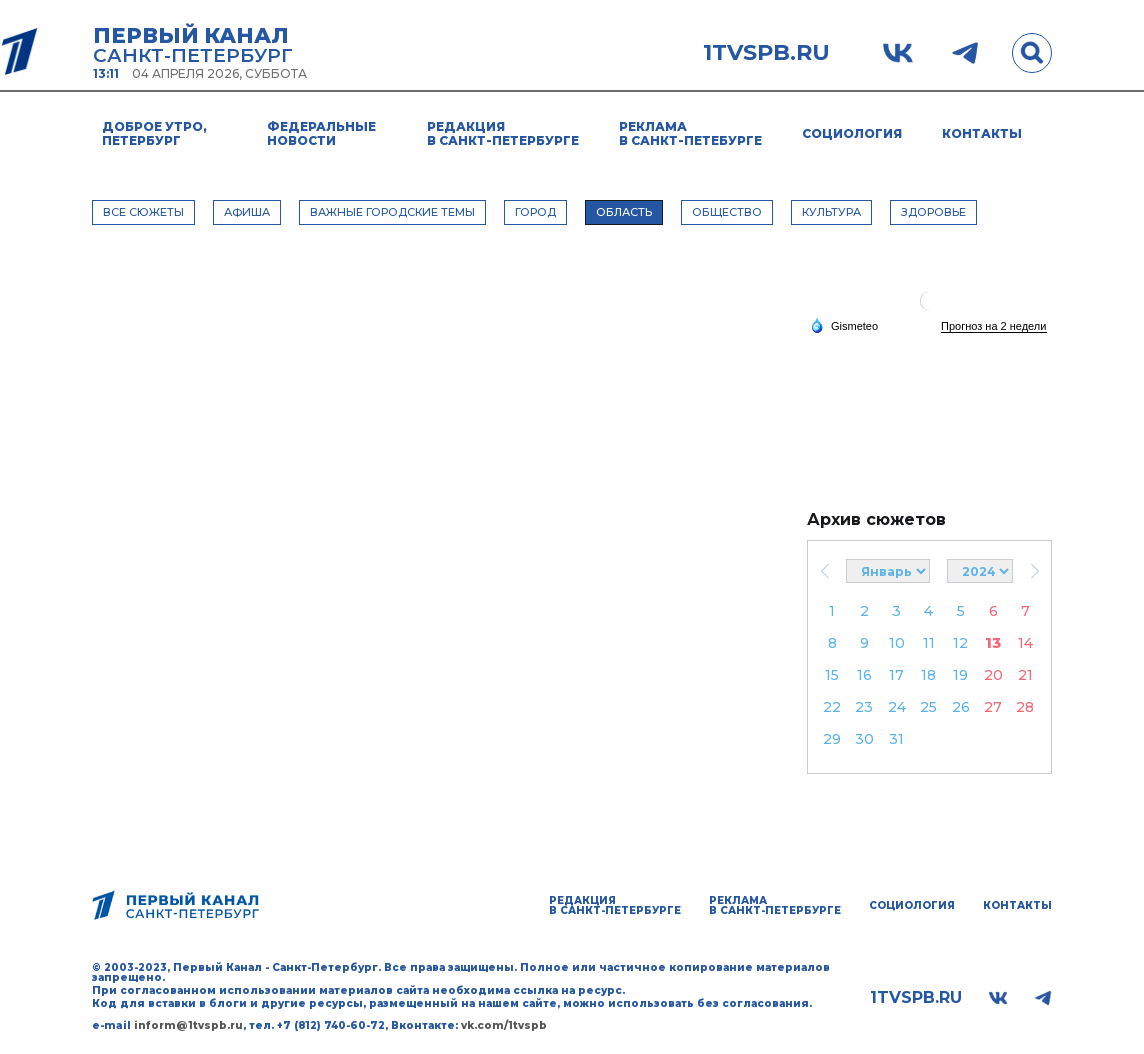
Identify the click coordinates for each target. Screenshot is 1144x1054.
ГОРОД (535, 212)
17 (896, 675)
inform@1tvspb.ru (188, 1025)
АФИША (247, 212)
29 (832, 739)
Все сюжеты (143, 212)
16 (864, 675)
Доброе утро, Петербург (154, 133)
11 (929, 643)
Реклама (690, 133)
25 (928, 707)
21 (1025, 675)
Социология (852, 133)
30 (864, 739)
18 (928, 675)
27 (993, 707)
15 (832, 675)
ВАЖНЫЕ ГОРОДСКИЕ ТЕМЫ (392, 212)
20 (993, 675)
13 (993, 643)
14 (1025, 643)
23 (864, 707)
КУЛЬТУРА (831, 212)
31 (896, 739)
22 (832, 707)
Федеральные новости (321, 133)
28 (1025, 707)
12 (960, 643)
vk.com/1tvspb (504, 1025)
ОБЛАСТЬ (624, 212)
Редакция (503, 133)
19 (960, 675)
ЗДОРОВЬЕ (933, 212)
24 (897, 707)
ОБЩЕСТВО (727, 212)
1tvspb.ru (766, 53)
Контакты (982, 133)
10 (897, 643)
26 (961, 707)
